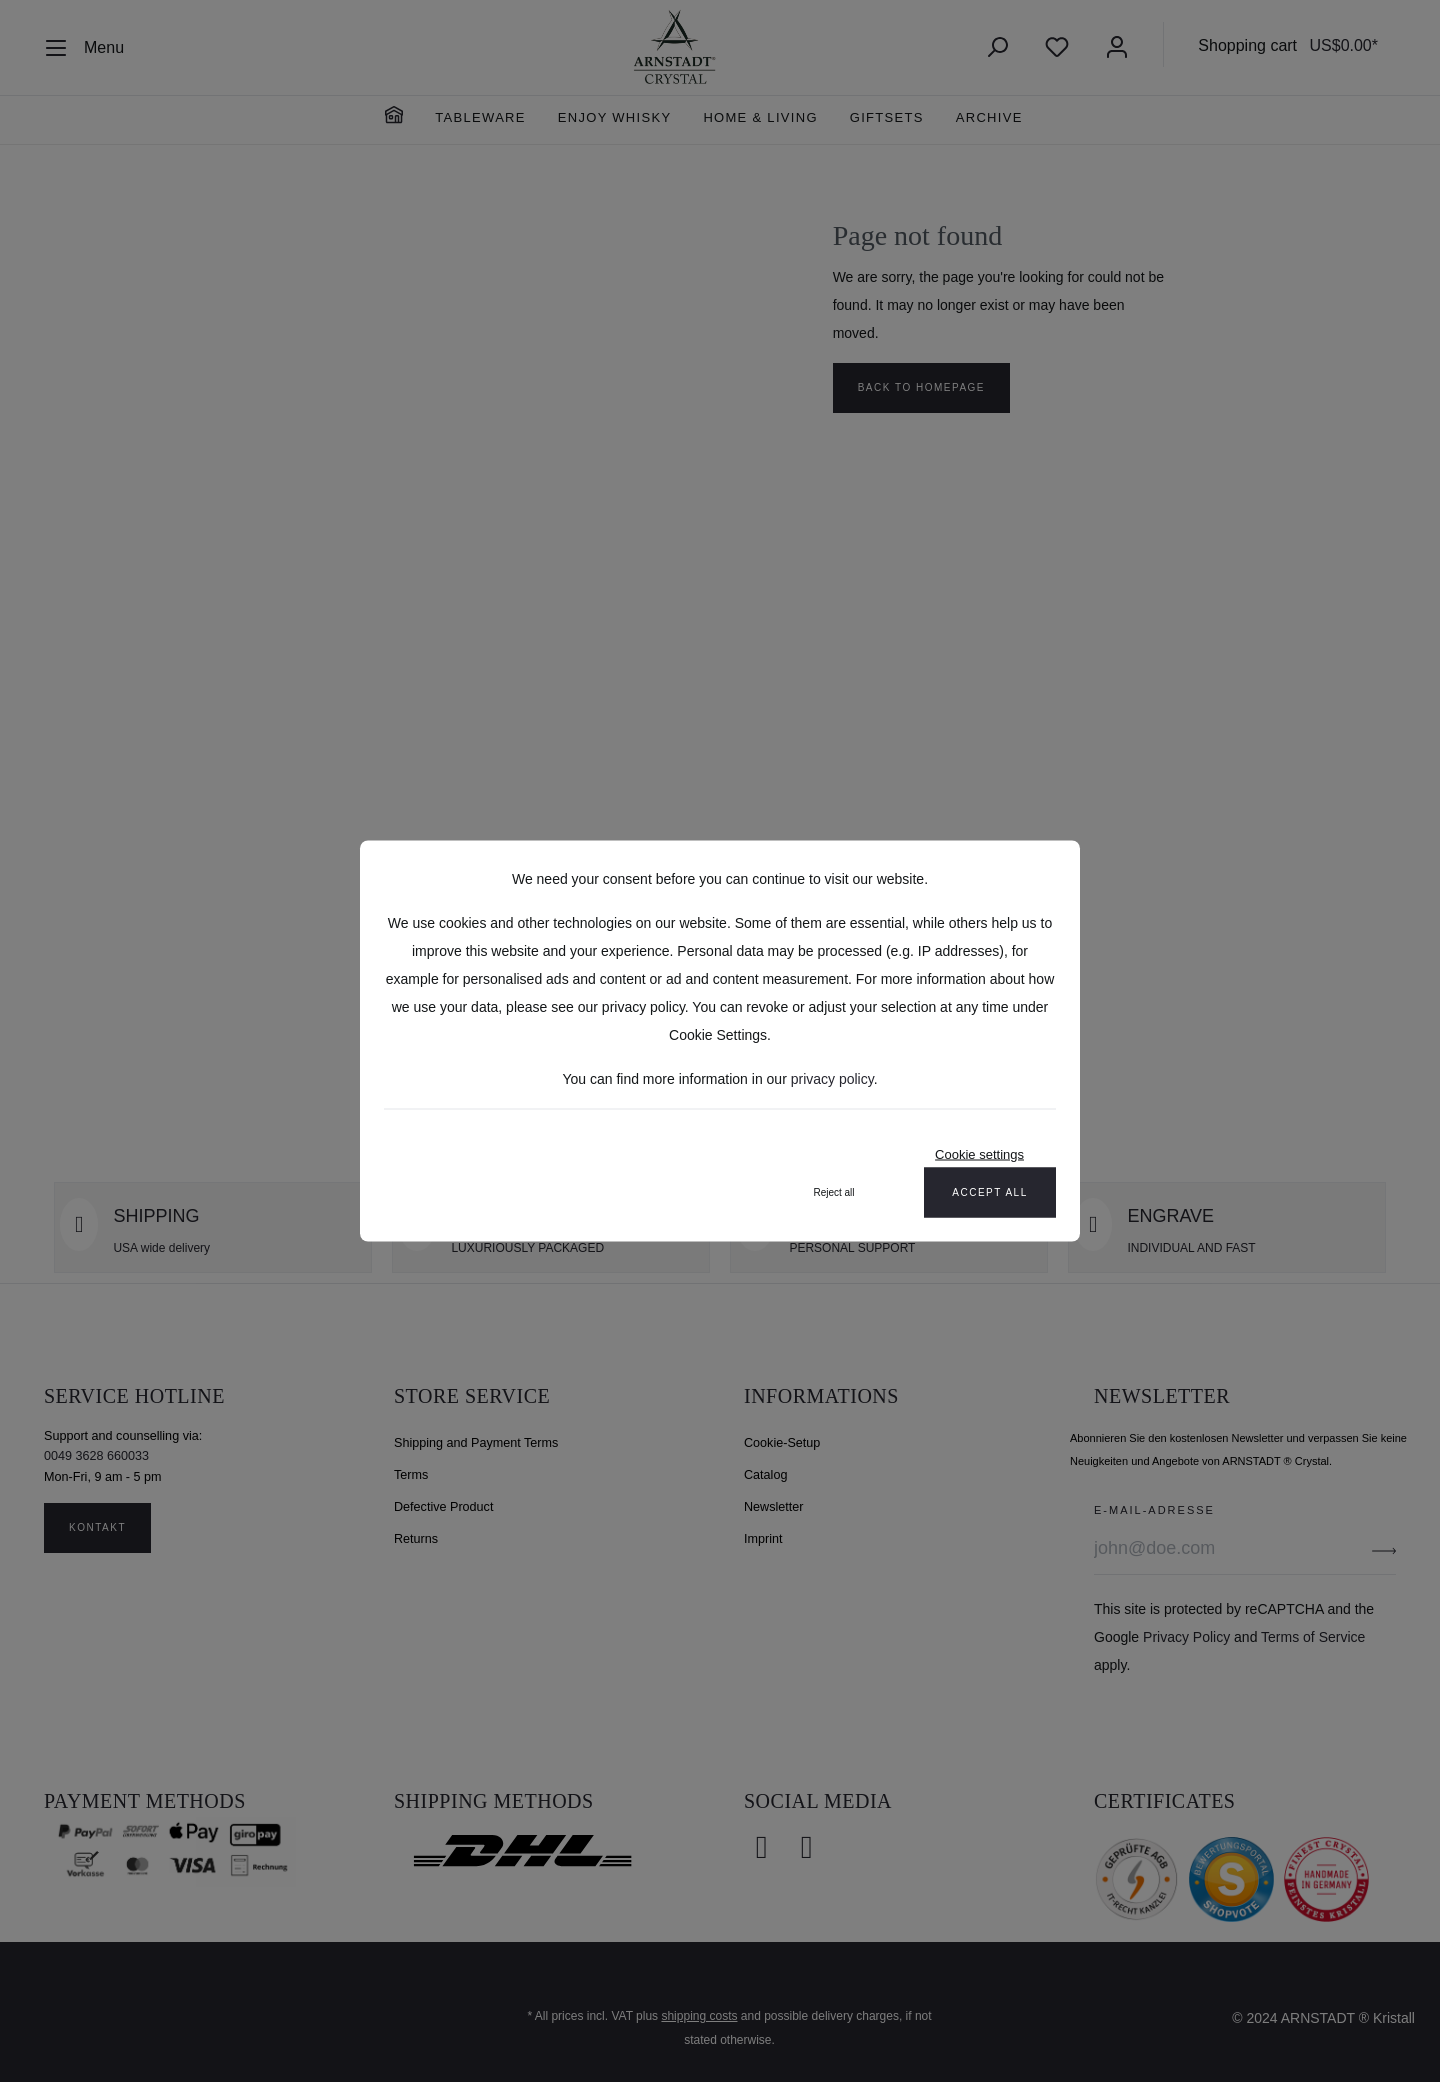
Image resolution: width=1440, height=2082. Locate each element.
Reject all (833, 1192)
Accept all (989, 1192)
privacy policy (832, 1079)
